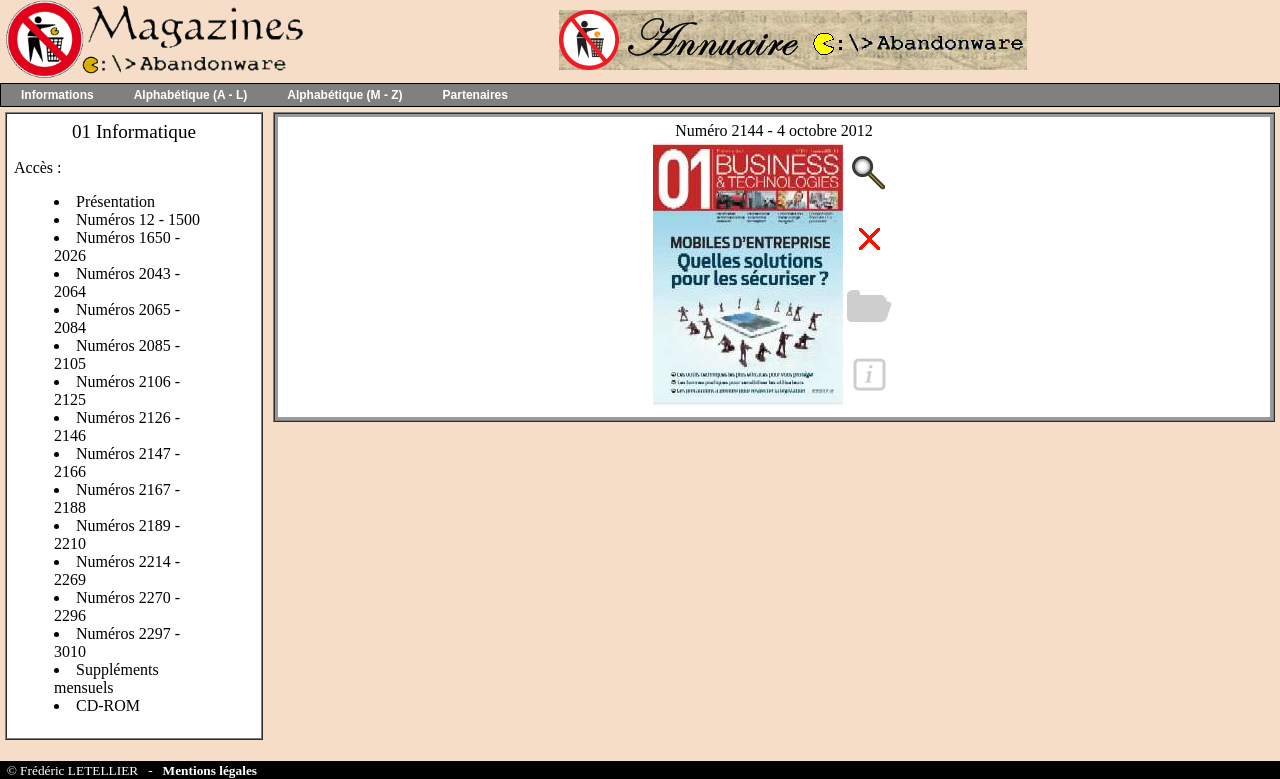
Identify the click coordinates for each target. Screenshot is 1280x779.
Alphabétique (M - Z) (344, 95)
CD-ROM (108, 705)
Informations (57, 95)
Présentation (115, 201)
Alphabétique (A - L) (191, 95)
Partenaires (475, 95)
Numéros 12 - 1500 (138, 219)
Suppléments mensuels (106, 678)
